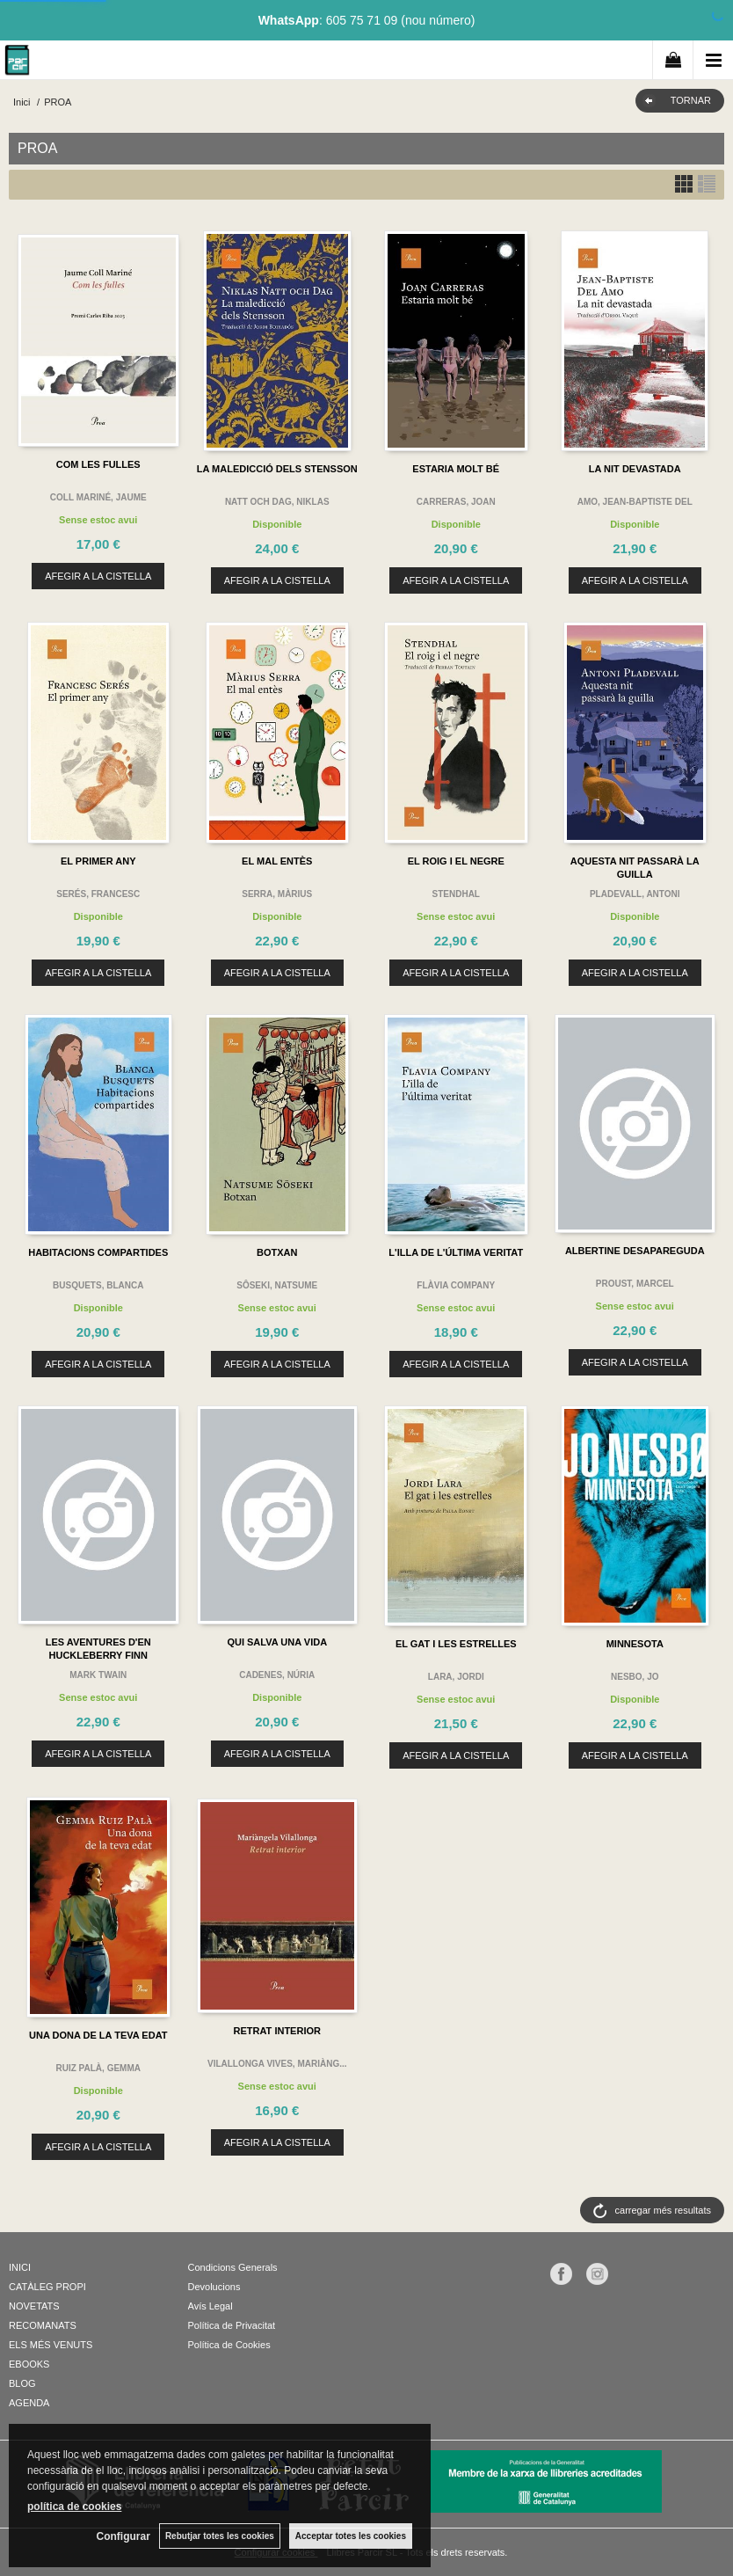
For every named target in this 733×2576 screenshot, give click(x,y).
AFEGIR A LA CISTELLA (98, 576)
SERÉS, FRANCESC (98, 894)
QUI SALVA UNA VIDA (277, 1642)
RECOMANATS (42, 2325)
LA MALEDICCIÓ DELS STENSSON (277, 468)
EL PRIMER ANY (98, 861)
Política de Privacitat (232, 2325)
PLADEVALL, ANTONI (635, 894)
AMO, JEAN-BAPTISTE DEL (635, 502)
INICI (20, 2267)
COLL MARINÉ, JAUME (98, 497)
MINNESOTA (635, 1643)
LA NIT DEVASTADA (635, 468)
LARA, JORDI (456, 1677)
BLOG (22, 2383)
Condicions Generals (233, 2267)
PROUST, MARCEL (635, 1283)
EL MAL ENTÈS (277, 861)
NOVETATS (34, 2306)
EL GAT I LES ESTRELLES (456, 1643)
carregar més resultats (663, 2210)
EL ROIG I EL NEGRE (456, 861)
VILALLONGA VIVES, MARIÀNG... (277, 2064)
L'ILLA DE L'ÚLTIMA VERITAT (455, 1252)
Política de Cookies (229, 2344)
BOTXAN (277, 1252)
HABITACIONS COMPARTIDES (98, 1252)
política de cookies (74, 2506)
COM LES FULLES (98, 464)
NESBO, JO (634, 1677)
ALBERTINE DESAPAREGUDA (635, 1250)
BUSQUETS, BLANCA (98, 1285)
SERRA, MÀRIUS (277, 894)
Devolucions (214, 2286)
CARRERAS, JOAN (456, 502)
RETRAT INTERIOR (277, 2030)
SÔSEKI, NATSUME (276, 1285)
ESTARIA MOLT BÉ (455, 468)
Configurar (123, 2536)
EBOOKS (29, 2364)
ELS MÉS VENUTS (50, 2344)
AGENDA (29, 2402)
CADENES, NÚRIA (277, 1675)
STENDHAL (456, 894)
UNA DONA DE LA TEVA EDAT (98, 2035)
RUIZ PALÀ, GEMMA (98, 2068)
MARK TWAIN (98, 1675)
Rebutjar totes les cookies (219, 2536)
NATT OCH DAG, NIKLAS (277, 502)
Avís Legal (210, 2306)
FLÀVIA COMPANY (456, 1285)
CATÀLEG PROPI (47, 2286)
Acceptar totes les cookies (350, 2536)
